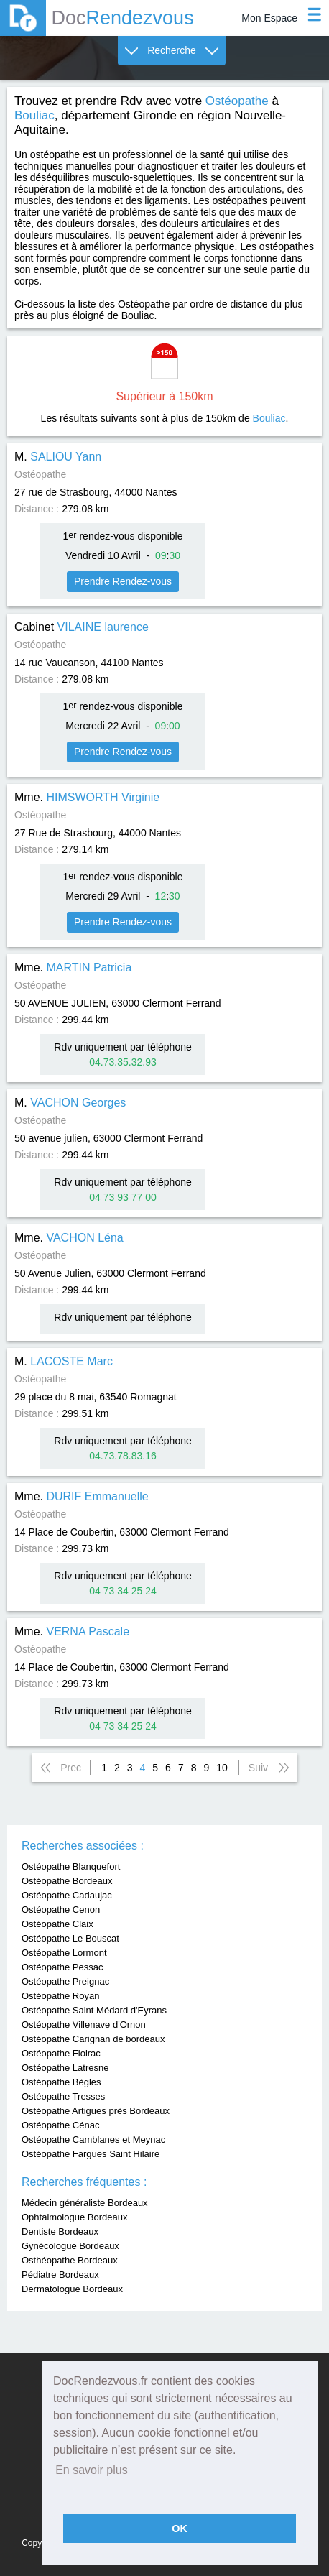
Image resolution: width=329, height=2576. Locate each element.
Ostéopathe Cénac (60, 2125)
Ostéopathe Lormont (64, 1952)
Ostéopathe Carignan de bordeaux (93, 2038)
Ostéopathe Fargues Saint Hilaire (90, 2153)
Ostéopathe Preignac (65, 1981)
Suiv (258, 1767)
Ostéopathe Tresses (63, 2096)
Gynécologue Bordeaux (70, 2245)
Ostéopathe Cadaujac (67, 1895)
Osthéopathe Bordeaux (70, 2260)
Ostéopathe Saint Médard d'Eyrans (94, 2010)
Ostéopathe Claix (57, 1924)
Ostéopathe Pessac (62, 1967)
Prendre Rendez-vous (123, 581)
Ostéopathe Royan (60, 1995)
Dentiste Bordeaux (60, 2231)
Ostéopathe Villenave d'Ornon (84, 2024)
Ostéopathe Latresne (65, 2067)
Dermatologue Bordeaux (72, 2289)
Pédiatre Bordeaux (60, 2274)
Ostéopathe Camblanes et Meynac (93, 2139)
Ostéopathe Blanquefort (71, 1866)
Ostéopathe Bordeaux (67, 1880)
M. (57, 457)
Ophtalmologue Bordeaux (74, 2217)
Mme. (86, 797)
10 (222, 1767)
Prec (70, 1767)
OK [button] (179, 2528)
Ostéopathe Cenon (61, 1909)
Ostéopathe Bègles (61, 2082)
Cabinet (81, 627)
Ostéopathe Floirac (61, 2053)
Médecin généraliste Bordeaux (85, 2202)
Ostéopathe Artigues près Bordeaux (96, 2110)
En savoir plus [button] (91, 2470)
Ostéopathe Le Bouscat (70, 1938)
